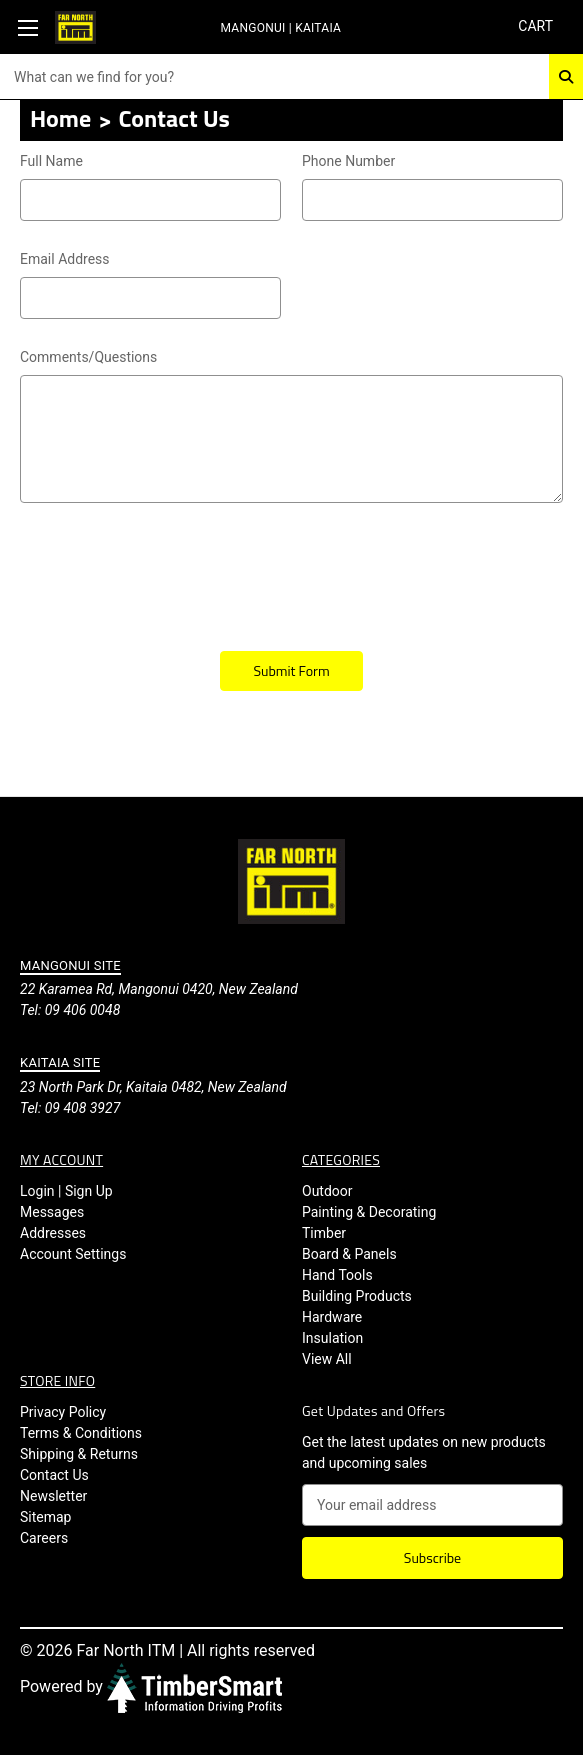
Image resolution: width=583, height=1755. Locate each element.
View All (327, 1359)
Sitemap (45, 1517)
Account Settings (73, 1254)
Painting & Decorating (369, 1212)
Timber (324, 1233)
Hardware (332, 1317)
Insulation (332, 1338)
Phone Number (348, 161)
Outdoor (327, 1191)
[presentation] (172, 570)
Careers (44, 1538)
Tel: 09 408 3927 (70, 1108)
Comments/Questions (291, 358)
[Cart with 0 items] (535, 26)
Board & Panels (349, 1254)
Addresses (53, 1233)
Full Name (51, 161)
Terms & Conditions (81, 1433)
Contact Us (54, 1475)
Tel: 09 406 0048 (70, 1010)
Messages (52, 1212)
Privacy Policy (63, 1412)
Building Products (357, 1296)
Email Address (150, 260)
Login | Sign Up (66, 1191)
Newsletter (53, 1496)
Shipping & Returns (79, 1454)
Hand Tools (337, 1275)
